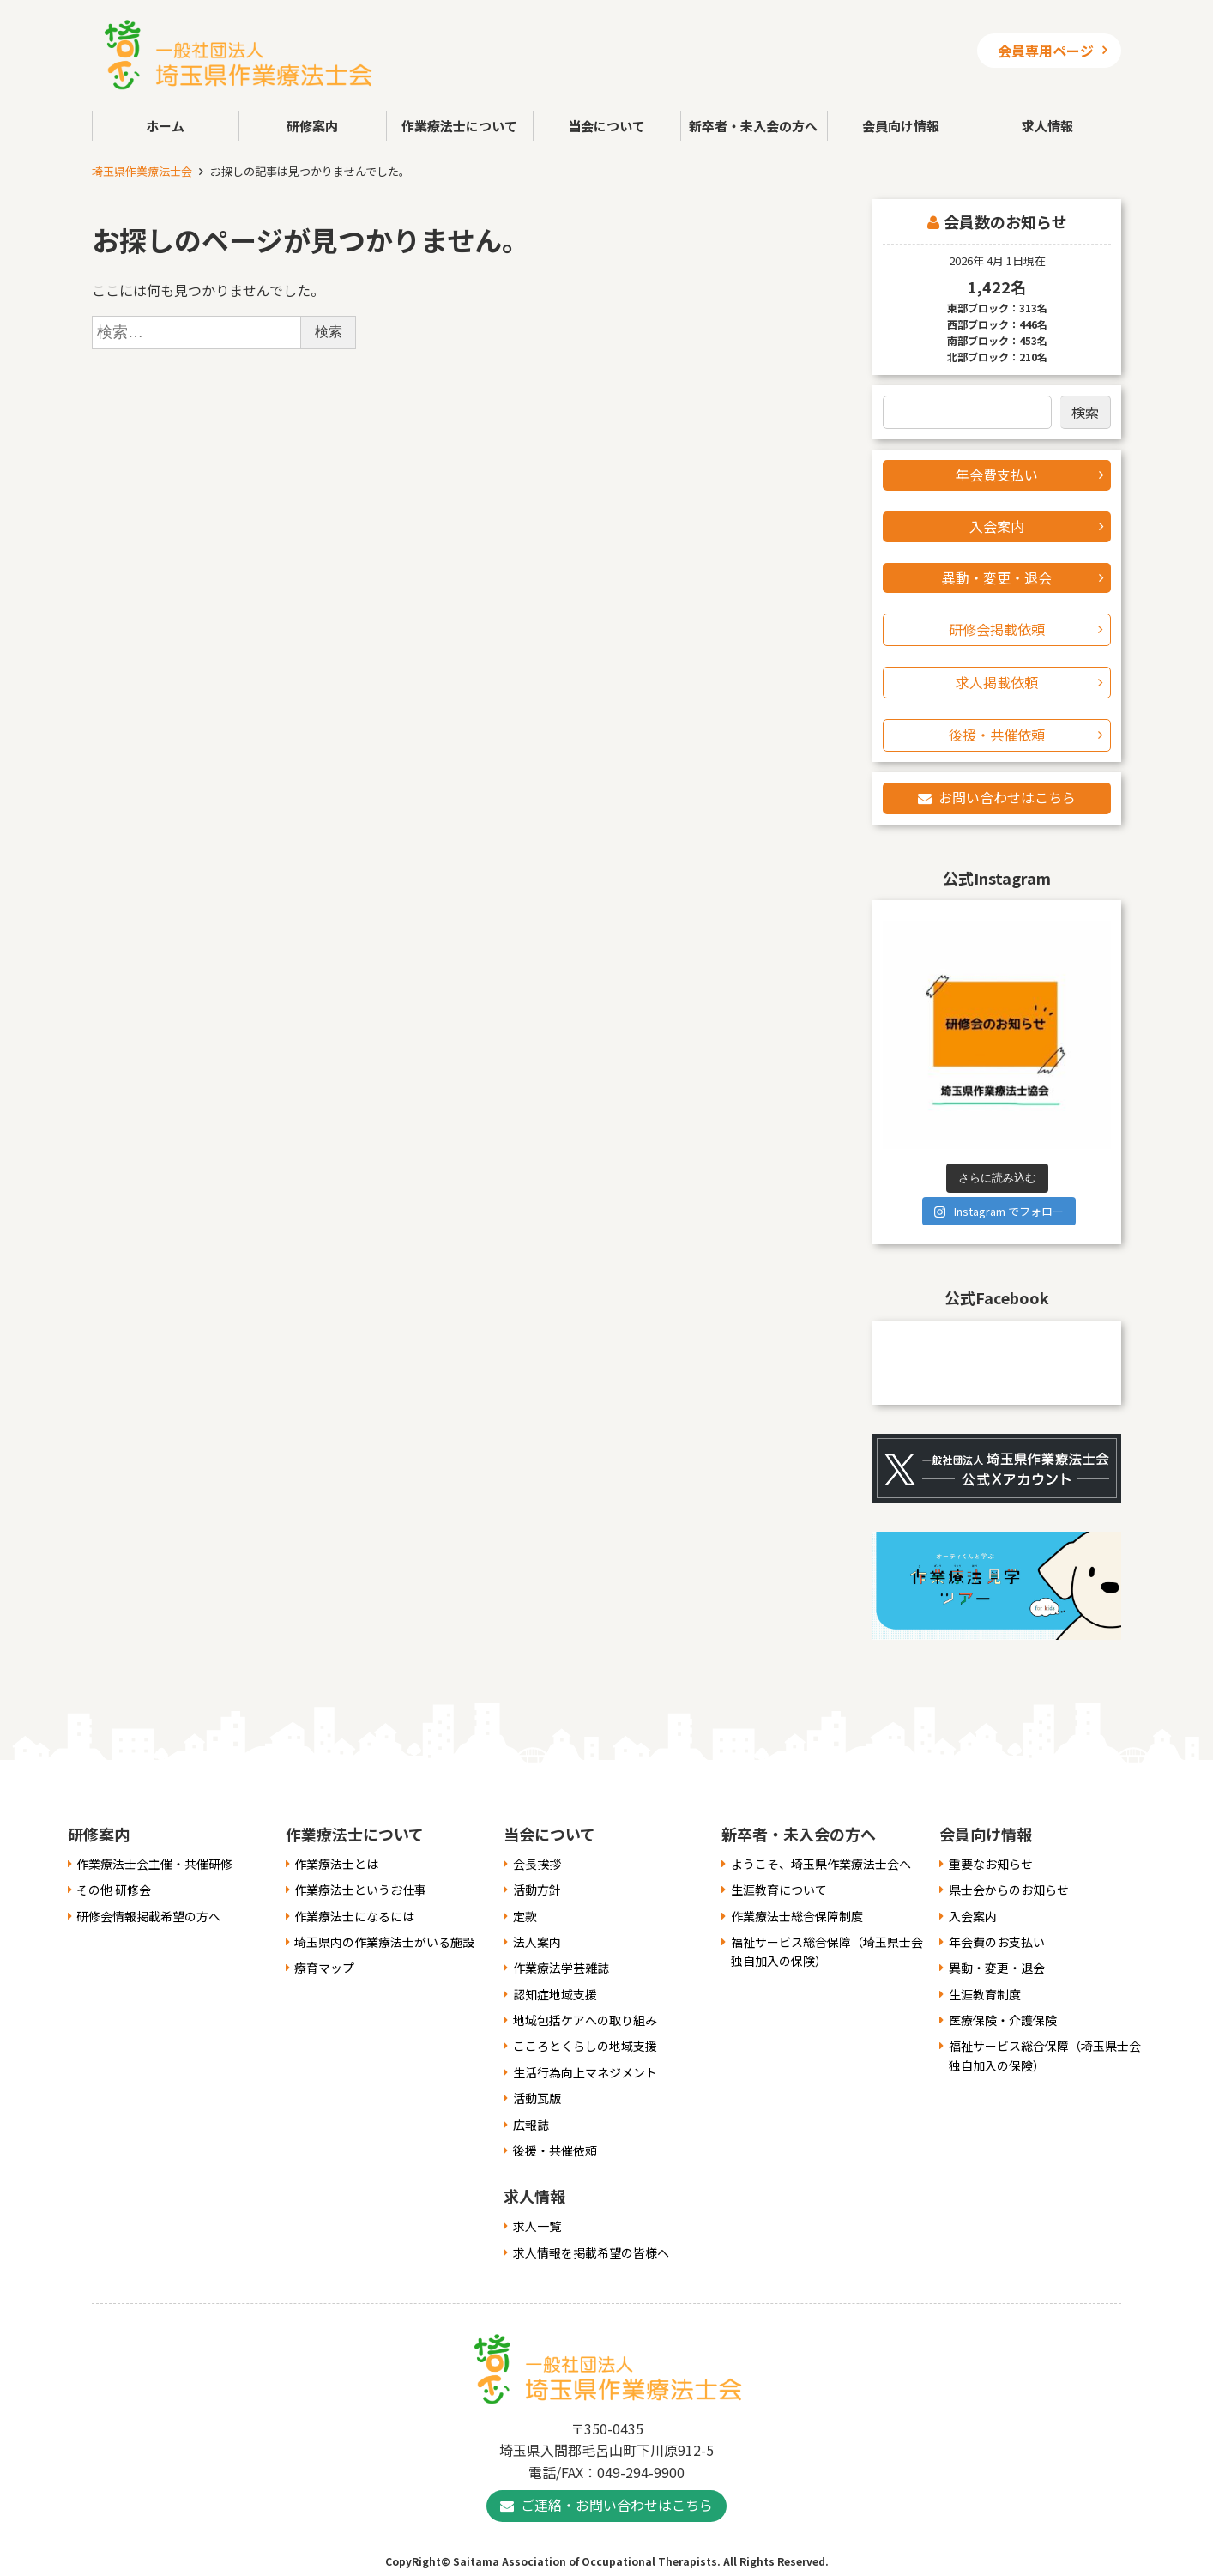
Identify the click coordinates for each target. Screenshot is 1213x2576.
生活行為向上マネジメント (585, 2072)
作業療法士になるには (354, 1916)
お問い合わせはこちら (1007, 797)
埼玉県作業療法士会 (142, 171)
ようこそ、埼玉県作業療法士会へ (821, 1863)
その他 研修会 (113, 1889)
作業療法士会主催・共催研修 (154, 1863)
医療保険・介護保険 (1003, 2020)
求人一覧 (537, 2225)
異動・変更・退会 (997, 577)
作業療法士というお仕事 (360, 1889)
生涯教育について (779, 1889)
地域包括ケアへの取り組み (585, 2020)
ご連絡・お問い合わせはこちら (617, 2504)
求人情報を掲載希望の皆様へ (591, 2252)
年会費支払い (997, 474)
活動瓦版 (537, 2098)
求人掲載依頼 (997, 682)
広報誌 (531, 2124)
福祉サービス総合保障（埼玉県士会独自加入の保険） (827, 1951)
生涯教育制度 (985, 1994)
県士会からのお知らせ (1009, 1889)
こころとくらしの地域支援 (585, 2045)
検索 (1085, 412)
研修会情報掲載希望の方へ (148, 1916)
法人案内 (537, 1941)
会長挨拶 (537, 1863)
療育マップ (324, 1967)
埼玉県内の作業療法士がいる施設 (384, 1941)
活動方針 (537, 1889)
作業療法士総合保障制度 (797, 1916)
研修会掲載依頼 (997, 629)
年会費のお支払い (997, 1941)
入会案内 (996, 526)
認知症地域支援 (555, 1994)
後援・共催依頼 (997, 734)
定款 (525, 1916)
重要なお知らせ (991, 1863)
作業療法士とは (336, 1863)
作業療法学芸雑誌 (561, 1967)
